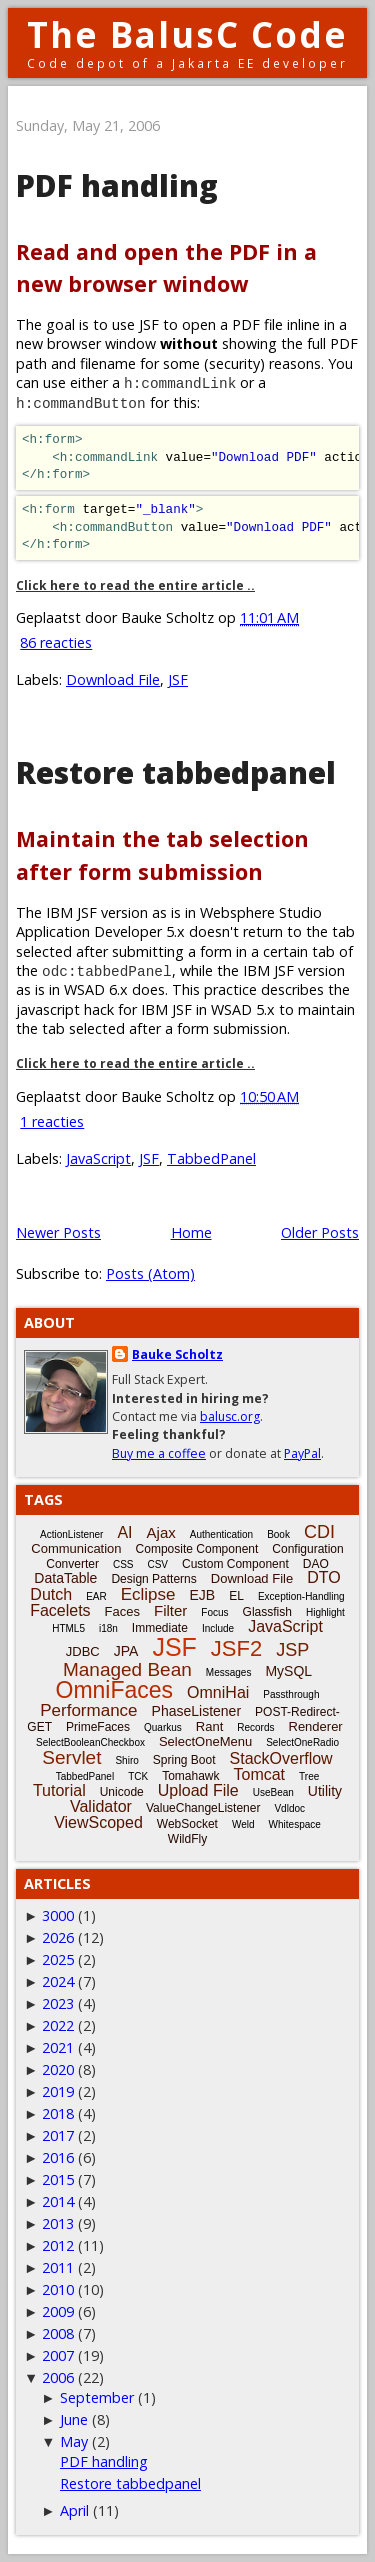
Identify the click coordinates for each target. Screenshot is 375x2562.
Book (278, 1534)
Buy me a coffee (159, 1453)
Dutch (51, 1594)
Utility (325, 1791)
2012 (58, 2245)
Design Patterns (153, 1579)
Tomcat (259, 1774)
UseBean (273, 1792)
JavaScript (98, 1158)
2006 (58, 2377)
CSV (157, 1564)
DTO (323, 1577)
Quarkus (163, 1727)
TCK (138, 1776)
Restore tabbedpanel (176, 772)
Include (218, 1628)
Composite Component (197, 1549)
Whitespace (295, 1824)
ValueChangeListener (203, 1808)
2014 (58, 2201)
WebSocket (187, 1824)
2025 (58, 1959)
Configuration (307, 1549)
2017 (58, 2135)
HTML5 (68, 1628)
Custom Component (235, 1564)
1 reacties (52, 1121)
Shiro (126, 1760)
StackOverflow (281, 1758)
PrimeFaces (98, 1727)
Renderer (316, 1726)
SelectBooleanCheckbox (90, 1742)
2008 (58, 2333)
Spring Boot (184, 1760)
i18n (108, 1628)
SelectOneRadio (302, 1742)
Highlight (325, 1612)
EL (236, 1596)
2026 (58, 1937)
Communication (76, 1548)
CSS (123, 1564)
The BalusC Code (187, 34)
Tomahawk (190, 1776)
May (74, 2441)
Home (191, 1232)
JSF (178, 679)
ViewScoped (98, 1822)
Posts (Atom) (150, 1273)
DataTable (65, 1578)
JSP (292, 1650)
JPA (126, 1651)
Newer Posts (58, 1232)
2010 (58, 2289)
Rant (209, 1726)
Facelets (60, 1610)
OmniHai (218, 1692)
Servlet (71, 1757)
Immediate (160, 1628)
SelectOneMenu (205, 1741)
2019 (58, 2091)
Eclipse (148, 1594)
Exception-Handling (301, 1596)
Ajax (161, 1532)
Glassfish (267, 1612)
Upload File (198, 1790)
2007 (58, 2355)
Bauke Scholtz (177, 1354)
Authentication (221, 1534)
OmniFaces (115, 1690)
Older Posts (320, 1232)
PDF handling (117, 185)
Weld (243, 1824)
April (74, 2510)
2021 (58, 2047)
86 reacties (56, 642)
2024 (58, 1981)
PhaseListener (197, 1711)
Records (255, 1727)
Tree (309, 1776)
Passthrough (291, 1694)
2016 (58, 2157)
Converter (72, 1564)
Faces (122, 1611)
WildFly (187, 1839)
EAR (96, 1596)
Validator (101, 1806)
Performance (88, 1710)
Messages (229, 1672)
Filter (170, 1610)
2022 (58, 2025)
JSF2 (236, 1648)
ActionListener (71, 1534)
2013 (58, 2223)
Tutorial (59, 1790)
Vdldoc (289, 1808)
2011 (58, 2267)
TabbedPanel (211, 1158)
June (74, 2419)
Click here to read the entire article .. (135, 585)
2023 (58, 2003)
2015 (58, 2179)
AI (124, 1532)
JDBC (83, 1651)
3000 (58, 1915)
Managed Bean (127, 1669)
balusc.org (230, 1416)
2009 (58, 2311)
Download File (113, 679)
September (97, 2397)
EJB (203, 1595)
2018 (58, 2113)
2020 (58, 2069)
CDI (319, 1532)
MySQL (288, 1671)
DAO (316, 1564)
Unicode (122, 1792)
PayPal (302, 1453)
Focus (214, 1612)
